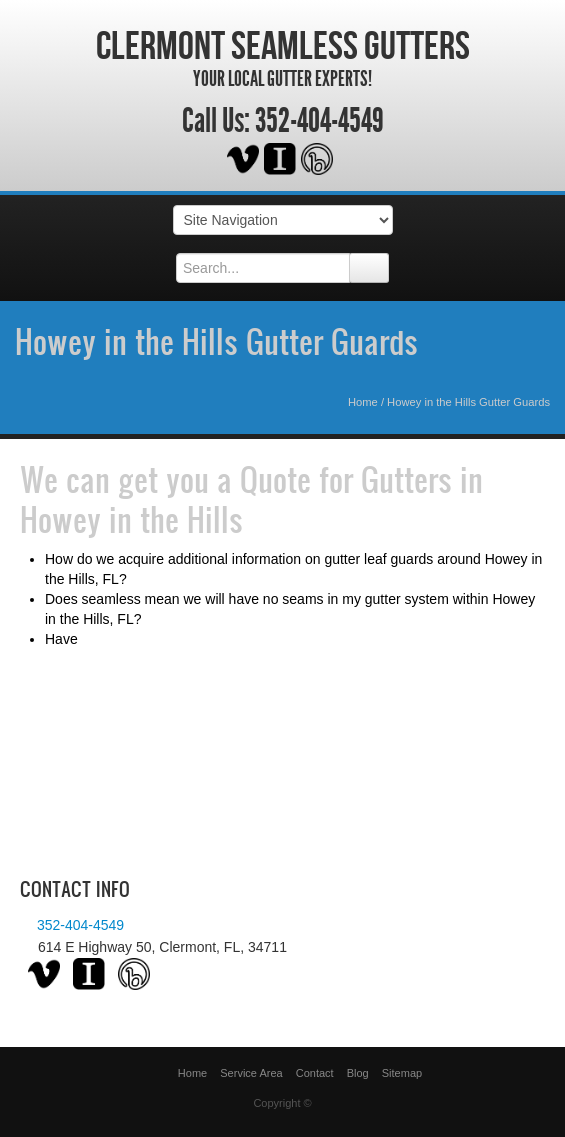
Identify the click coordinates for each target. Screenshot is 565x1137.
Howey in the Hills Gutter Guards (216, 341)
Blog (358, 1073)
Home (363, 402)
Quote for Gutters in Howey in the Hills (251, 499)
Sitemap (402, 1073)
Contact (315, 1073)
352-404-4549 (319, 121)
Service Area (251, 1073)
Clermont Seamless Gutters (283, 45)
